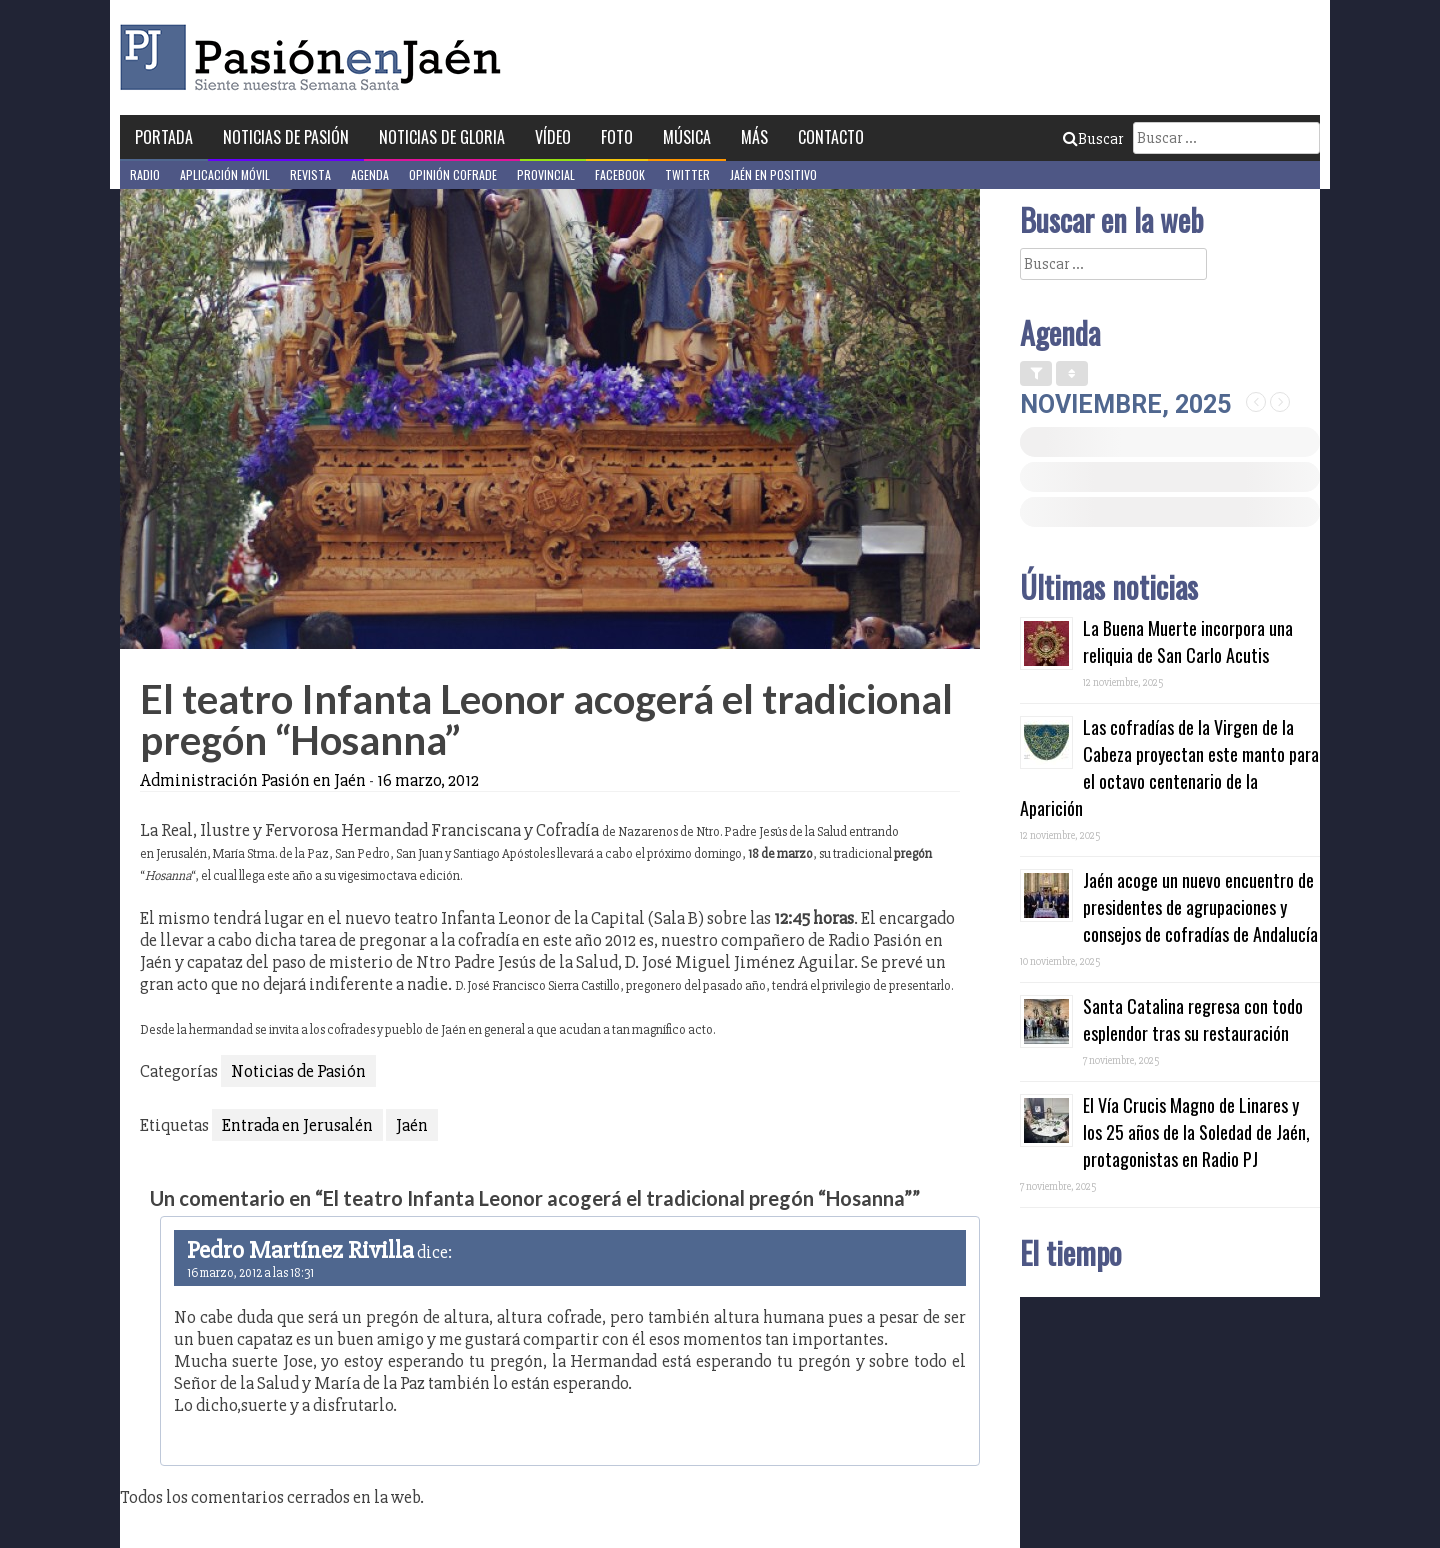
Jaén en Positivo (773, 174)
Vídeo (553, 137)
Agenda (370, 174)
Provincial (546, 174)
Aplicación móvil (225, 174)
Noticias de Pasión (286, 137)
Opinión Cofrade (453, 174)
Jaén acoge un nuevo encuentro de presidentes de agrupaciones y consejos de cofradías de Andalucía (1200, 907)
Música (687, 137)
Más (754, 137)
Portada (164, 137)
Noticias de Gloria (442, 137)
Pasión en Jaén (316, 57)
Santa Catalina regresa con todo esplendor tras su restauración (1193, 1019)
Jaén (412, 1125)
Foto (617, 137)
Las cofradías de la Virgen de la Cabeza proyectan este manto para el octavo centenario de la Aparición (1169, 767)
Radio (145, 174)
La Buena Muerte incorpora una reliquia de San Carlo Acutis (1188, 641)
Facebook (620, 174)
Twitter (687, 174)
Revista (310, 174)
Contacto (831, 137)
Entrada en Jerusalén (297, 1125)
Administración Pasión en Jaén (253, 780)
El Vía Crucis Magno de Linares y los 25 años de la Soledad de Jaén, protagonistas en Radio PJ (1196, 1132)
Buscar (1093, 139)
